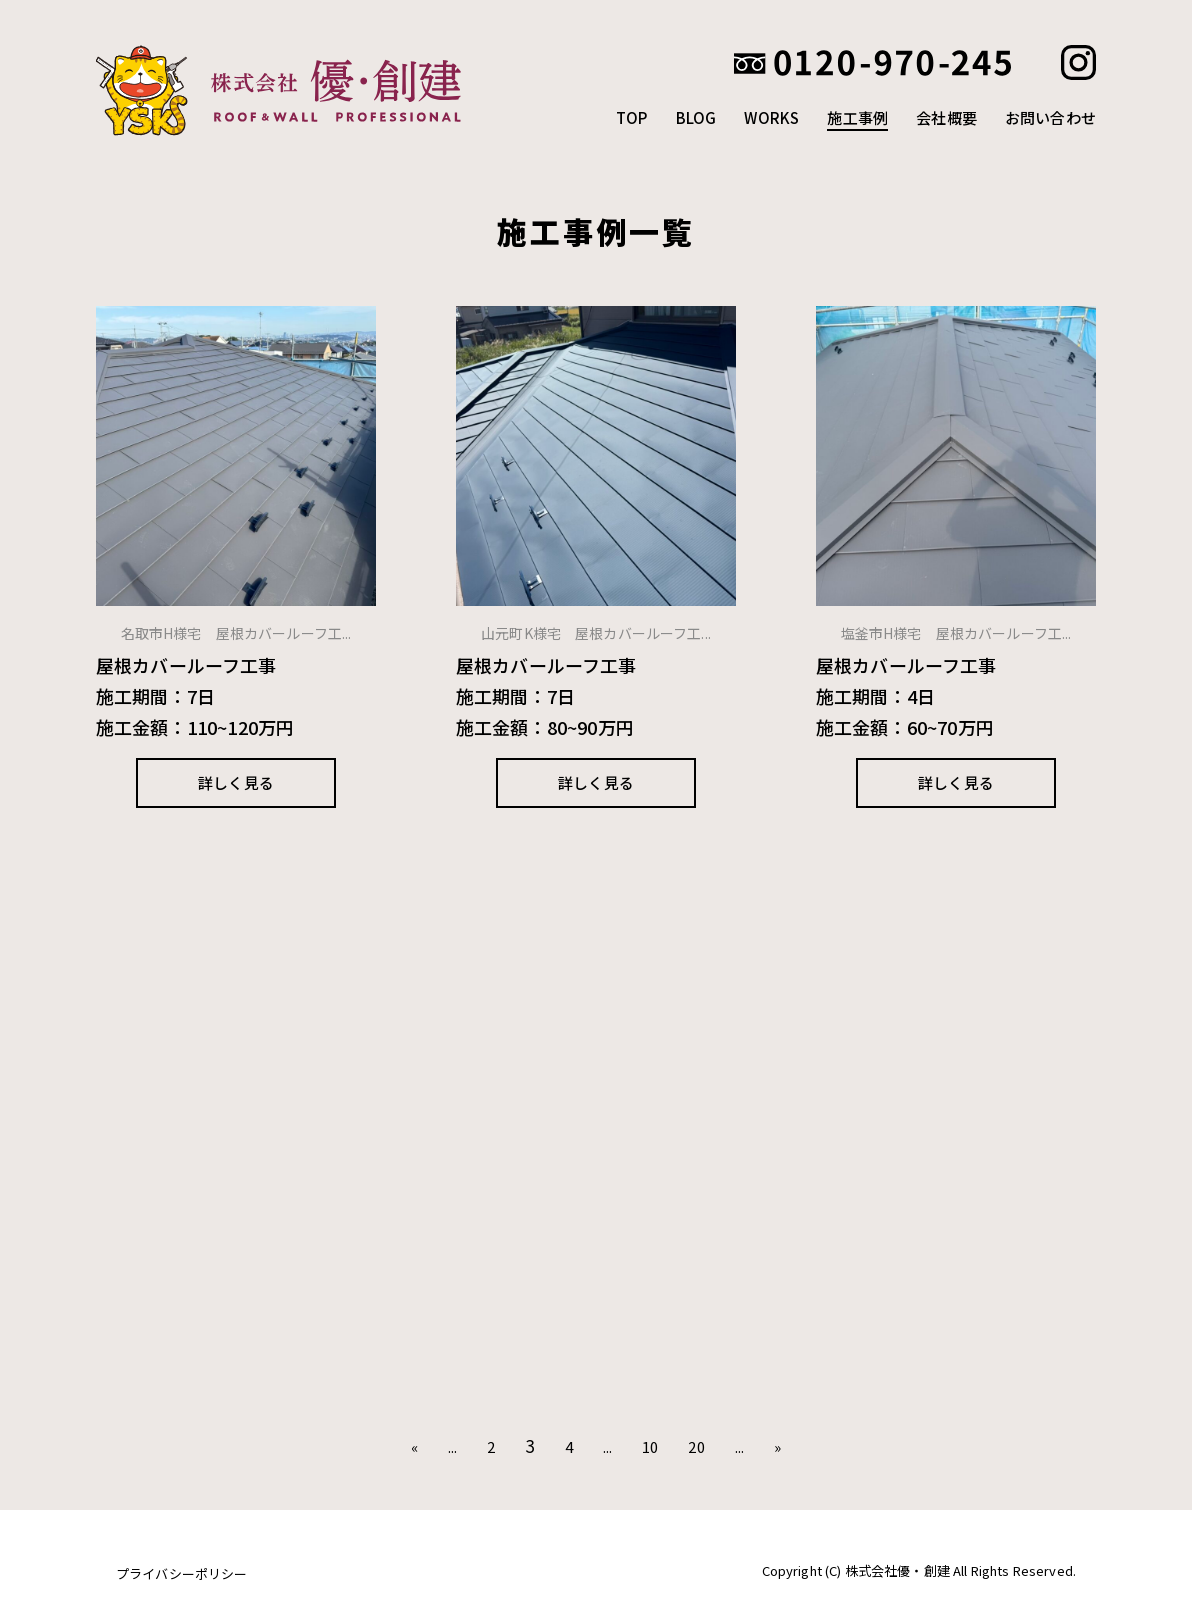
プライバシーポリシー (182, 1573)
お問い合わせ (1050, 117)
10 (650, 1446)
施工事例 (857, 117)
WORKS (771, 117)
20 (696, 1446)
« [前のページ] (414, 1446)
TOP (631, 117)
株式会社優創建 (290, 90)
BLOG (696, 117)
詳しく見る (236, 782)
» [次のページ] (777, 1446)
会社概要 (946, 117)
